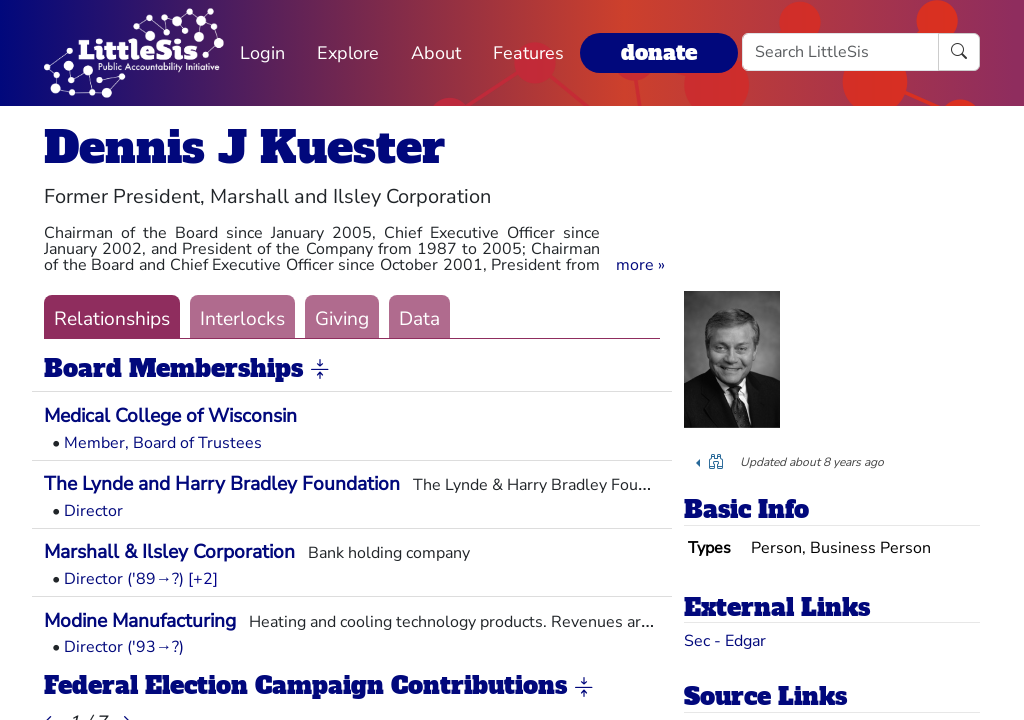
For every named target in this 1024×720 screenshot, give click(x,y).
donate (659, 52)
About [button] (436, 53)
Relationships (112, 319)
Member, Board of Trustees (163, 443)
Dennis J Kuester (244, 147)
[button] (640, 265)
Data (419, 319)
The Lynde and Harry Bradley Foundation (222, 484)
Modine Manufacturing (140, 621)
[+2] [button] (203, 579)
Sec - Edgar (725, 641)
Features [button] (528, 53)
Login (262, 53)
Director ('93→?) (124, 647)
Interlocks (242, 319)
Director (93, 511)
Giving (342, 319)
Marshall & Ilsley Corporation (169, 552)
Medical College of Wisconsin (170, 416)
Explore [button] (348, 53)
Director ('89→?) (124, 579)
